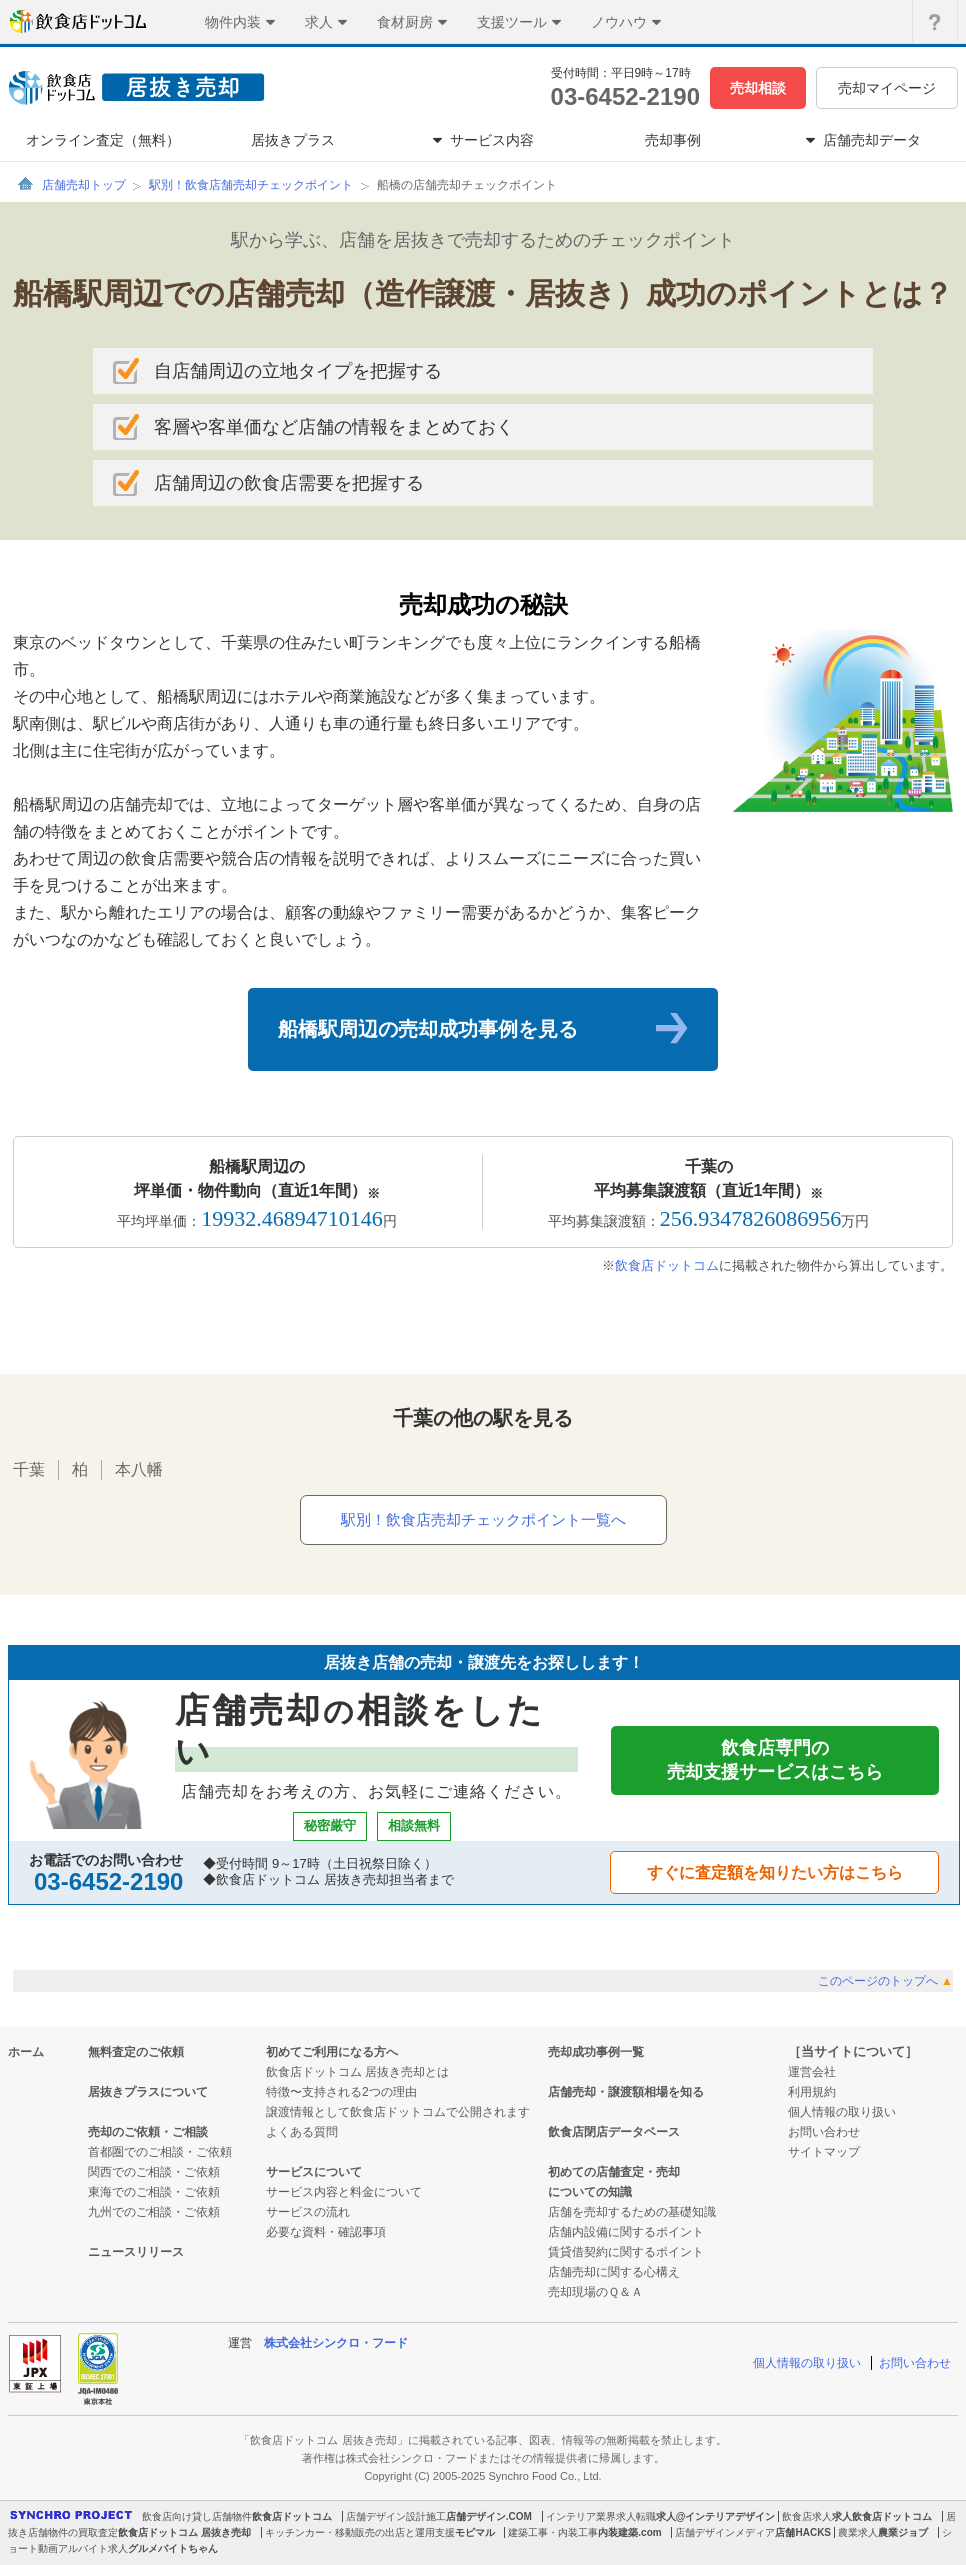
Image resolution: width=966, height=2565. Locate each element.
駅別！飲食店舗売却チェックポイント (251, 185)
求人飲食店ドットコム (882, 2516)
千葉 (29, 1469)
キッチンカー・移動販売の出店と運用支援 (360, 2532)
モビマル (475, 2532)
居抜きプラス (293, 140)
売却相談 (758, 88)
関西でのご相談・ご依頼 (154, 2172)
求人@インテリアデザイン (716, 2516)
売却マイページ (887, 88)
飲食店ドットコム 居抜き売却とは (357, 2072)
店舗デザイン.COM (489, 2516)
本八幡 (139, 1469)
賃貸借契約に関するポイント (626, 2252)
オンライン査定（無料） (103, 140)
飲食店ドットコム (667, 1265)
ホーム (26, 2052)
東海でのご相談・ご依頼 (154, 2192)
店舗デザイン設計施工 (396, 2516)
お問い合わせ (824, 2132)
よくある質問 (302, 2132)
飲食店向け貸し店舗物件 (197, 2516)
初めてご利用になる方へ (332, 2052)
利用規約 (812, 2092)
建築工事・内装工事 (553, 2532)
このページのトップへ (885, 1981)
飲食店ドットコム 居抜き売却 (184, 2532)
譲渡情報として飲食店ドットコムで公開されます (398, 2112)
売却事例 (673, 140)
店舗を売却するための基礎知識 (632, 2212)
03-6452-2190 (625, 96)
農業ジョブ (903, 2532)
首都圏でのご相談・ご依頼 (160, 2152)
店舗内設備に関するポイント (626, 2232)
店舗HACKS (803, 2532)
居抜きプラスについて (148, 2092)
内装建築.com (629, 2532)
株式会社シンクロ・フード (336, 2343)
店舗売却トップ (84, 185)
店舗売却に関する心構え (614, 2272)
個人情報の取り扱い (842, 2112)
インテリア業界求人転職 (601, 2516)
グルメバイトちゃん (173, 2548)
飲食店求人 (807, 2516)
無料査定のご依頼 (136, 2052)
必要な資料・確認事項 (326, 2232)
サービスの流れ (308, 2212)
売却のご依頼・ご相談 (148, 2132)
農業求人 (858, 2532)
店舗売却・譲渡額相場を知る (626, 2092)
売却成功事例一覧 (596, 2052)
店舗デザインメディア (725, 2532)
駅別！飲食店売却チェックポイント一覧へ (483, 1519)
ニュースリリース (136, 2252)
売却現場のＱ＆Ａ (595, 2292)
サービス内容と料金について (344, 2192)
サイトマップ (824, 2152)
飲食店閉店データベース (614, 2132)
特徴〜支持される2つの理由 (341, 2092)
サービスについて (314, 2172)
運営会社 (812, 2072)
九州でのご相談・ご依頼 (154, 2212)
